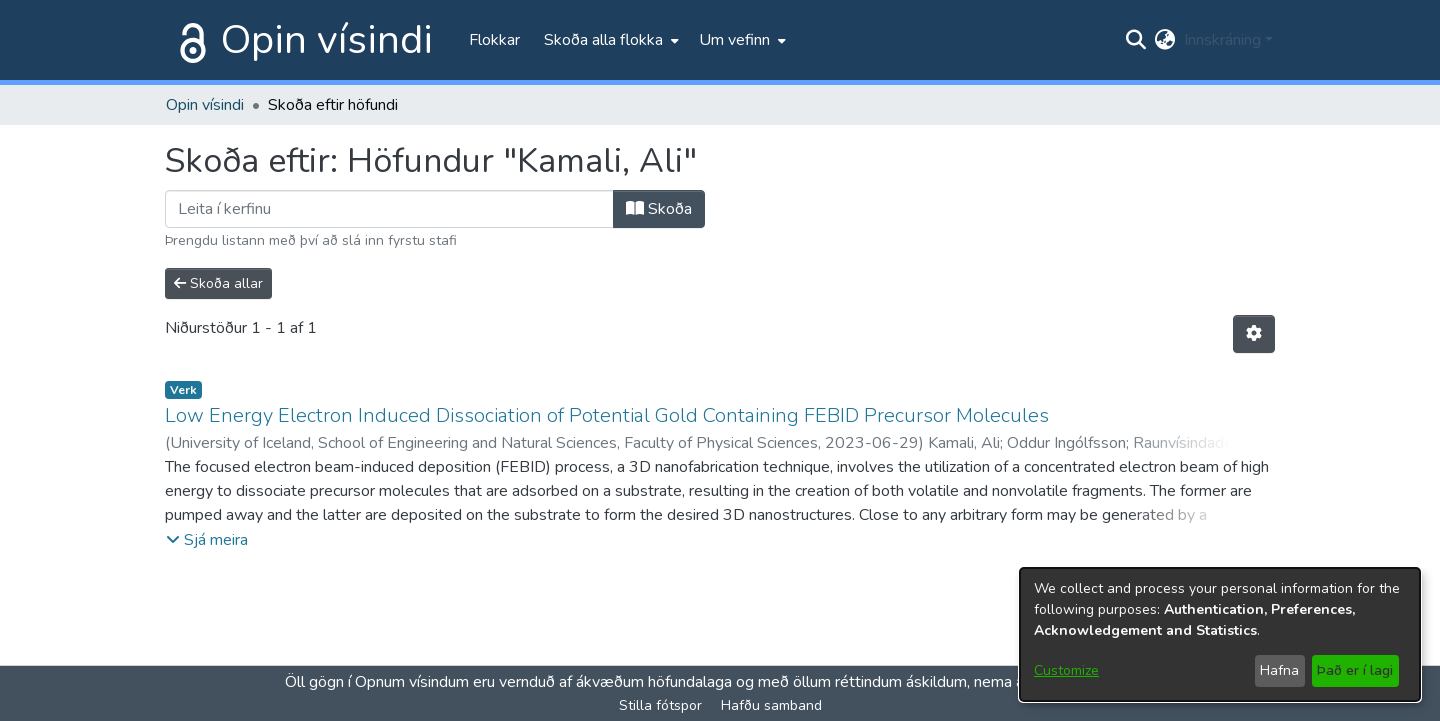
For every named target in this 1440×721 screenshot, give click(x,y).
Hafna (1279, 670)
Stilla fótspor (660, 705)
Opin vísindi (327, 40)
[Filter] (389, 209)
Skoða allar (218, 283)
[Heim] (189, 40)
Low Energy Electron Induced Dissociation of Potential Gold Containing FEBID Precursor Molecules (607, 415)
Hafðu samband (771, 705)
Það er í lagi (1355, 670)
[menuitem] (609, 40)
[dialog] (1220, 634)
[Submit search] (1136, 40)
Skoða (659, 209)
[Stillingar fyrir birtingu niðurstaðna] (1254, 334)
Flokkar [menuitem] (494, 40)
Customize (1066, 670)
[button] (207, 540)
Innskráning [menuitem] (1222, 40)
